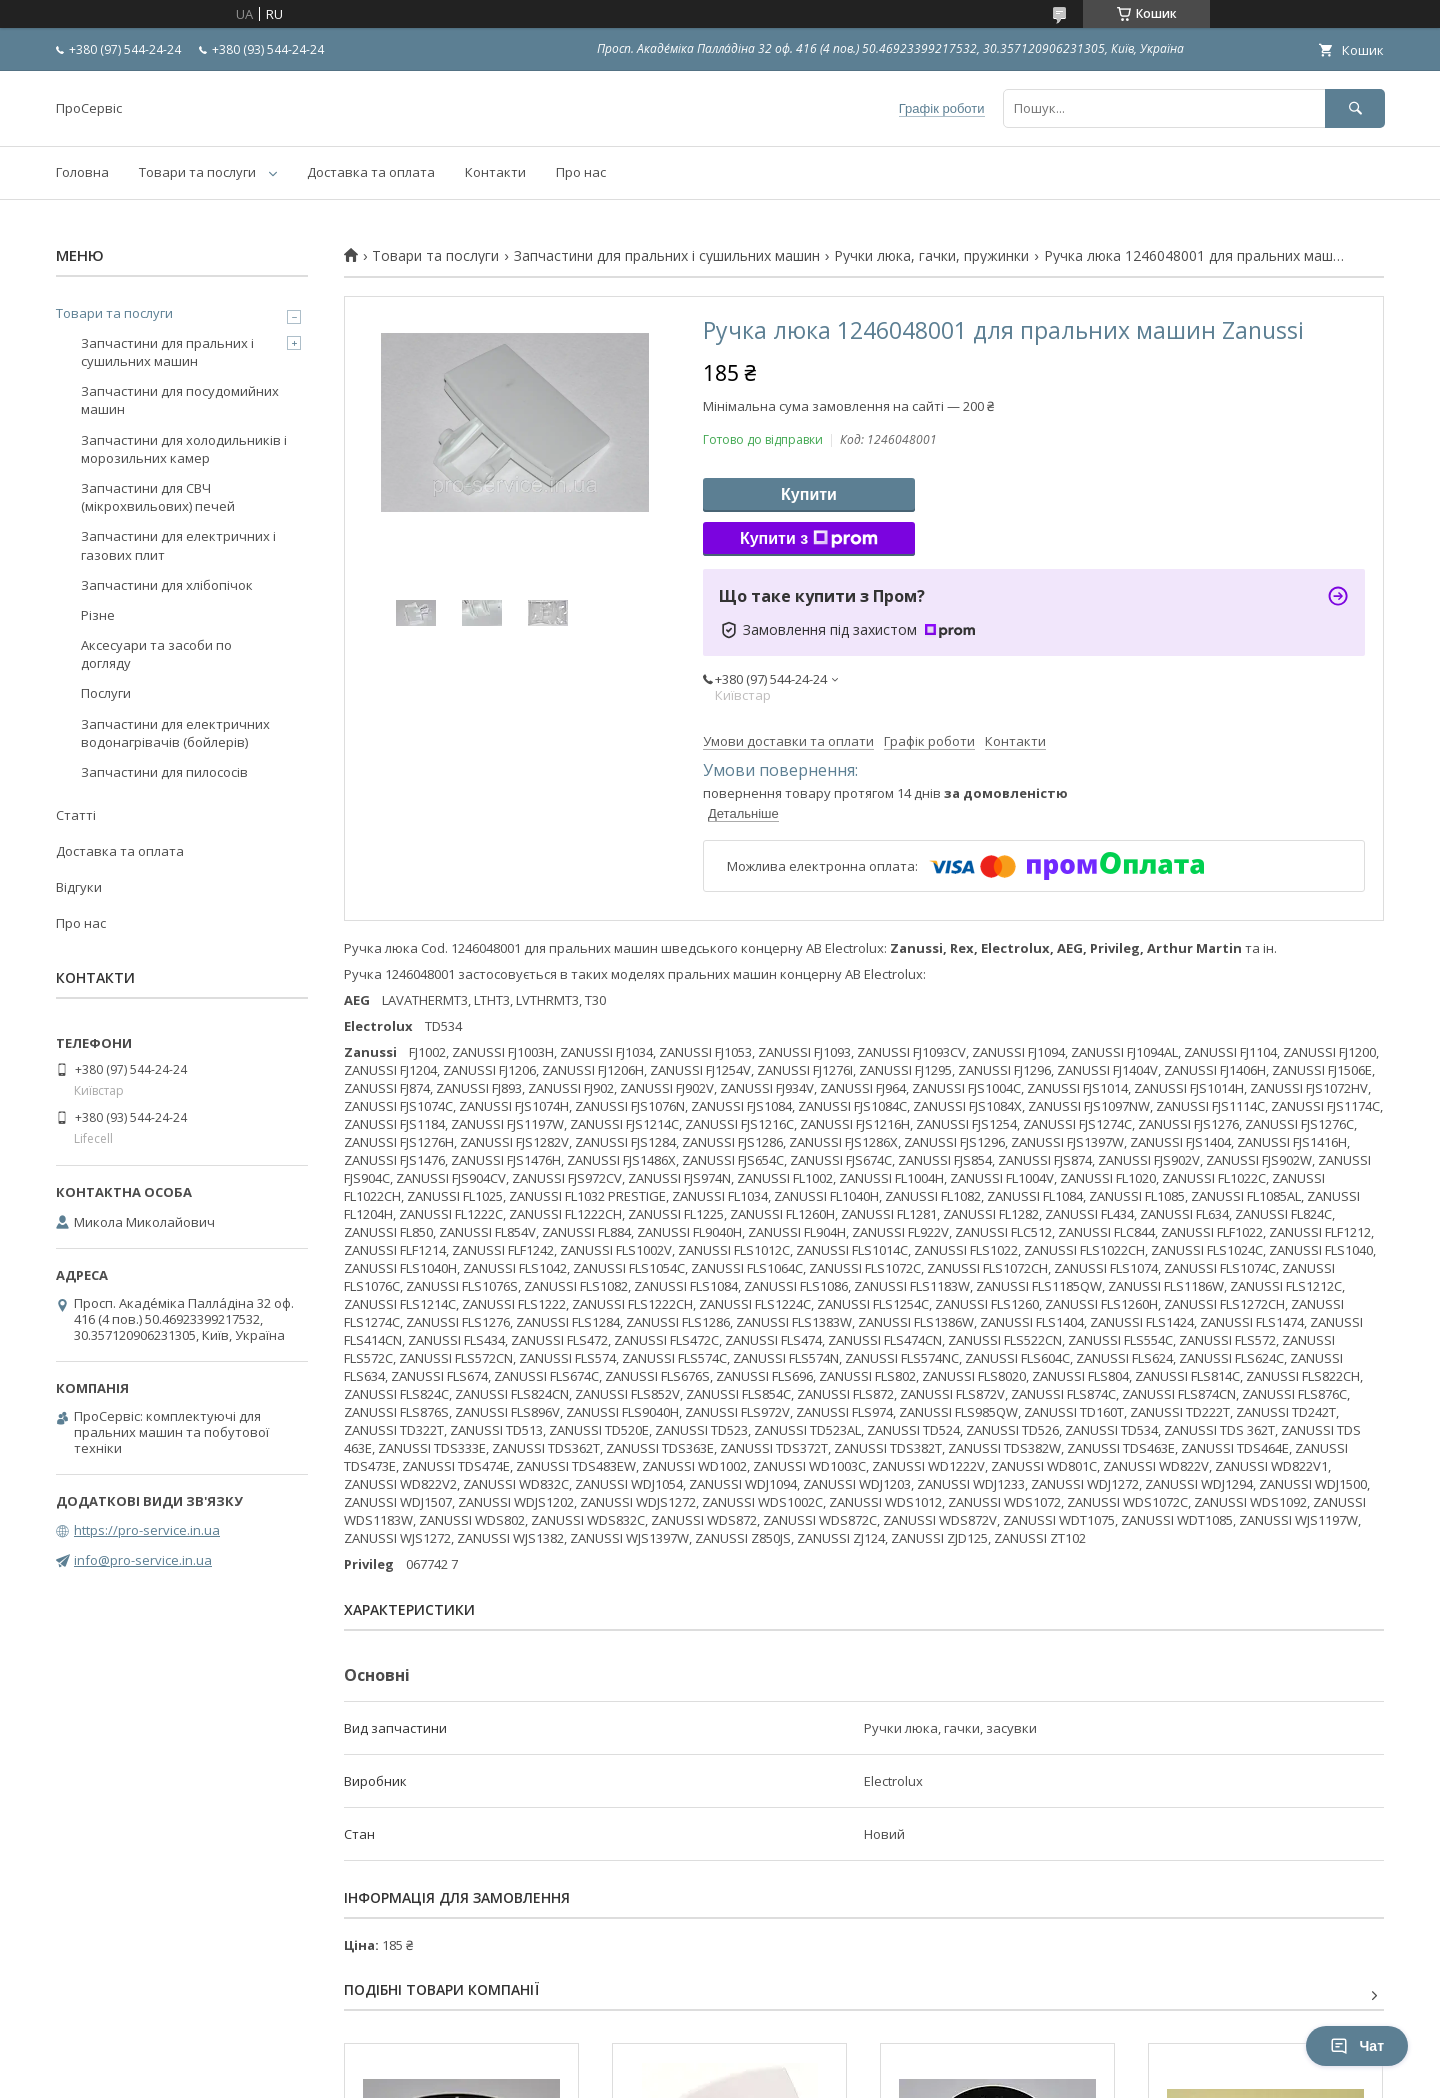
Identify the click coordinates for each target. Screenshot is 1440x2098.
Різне (98, 615)
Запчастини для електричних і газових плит (178, 545)
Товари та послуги (197, 172)
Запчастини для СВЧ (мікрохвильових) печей (158, 497)
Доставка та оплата (371, 172)
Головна (82, 172)
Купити (809, 494)
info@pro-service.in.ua (143, 1560)
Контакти (495, 172)
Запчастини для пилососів (164, 772)
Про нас (581, 172)
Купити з (809, 539)
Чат (1357, 2046)
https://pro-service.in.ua (147, 1530)
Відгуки (79, 887)
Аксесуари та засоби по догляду (156, 654)
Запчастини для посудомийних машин (180, 400)
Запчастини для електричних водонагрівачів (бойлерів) (175, 733)
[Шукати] (1355, 108)
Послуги (106, 693)
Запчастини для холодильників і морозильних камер (184, 449)
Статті (76, 815)
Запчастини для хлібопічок (167, 585)
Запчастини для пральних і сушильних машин (667, 256)
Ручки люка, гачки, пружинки (931, 256)
